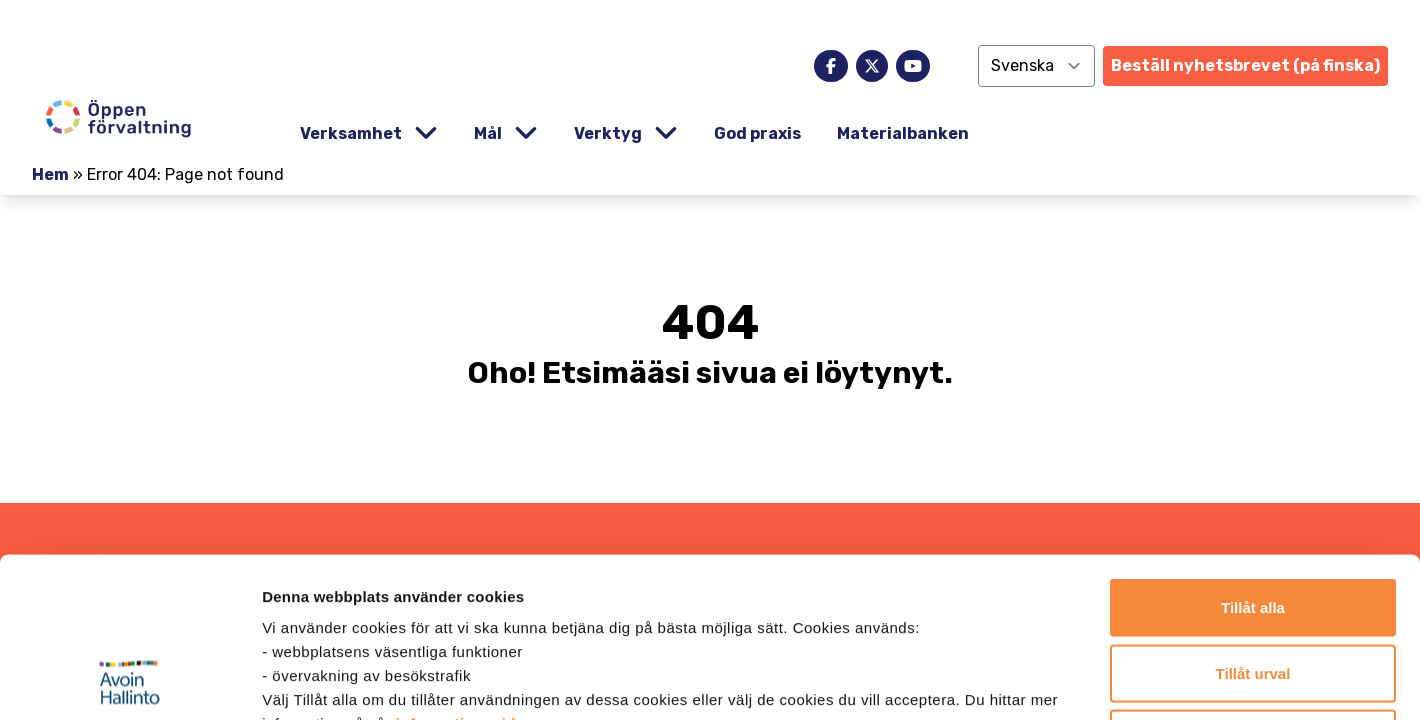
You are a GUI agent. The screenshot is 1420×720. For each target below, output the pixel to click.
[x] (872, 66)
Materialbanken (903, 133)
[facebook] (831, 66)
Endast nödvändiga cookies (1253, 588)
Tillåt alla (1253, 457)
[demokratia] (710, 22)
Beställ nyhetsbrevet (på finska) (1245, 65)
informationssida (460, 573)
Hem (50, 174)
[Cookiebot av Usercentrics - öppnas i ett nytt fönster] (129, 681)
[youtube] (913, 66)
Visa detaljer (1086, 680)
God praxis (757, 133)
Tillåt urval (1253, 523)
